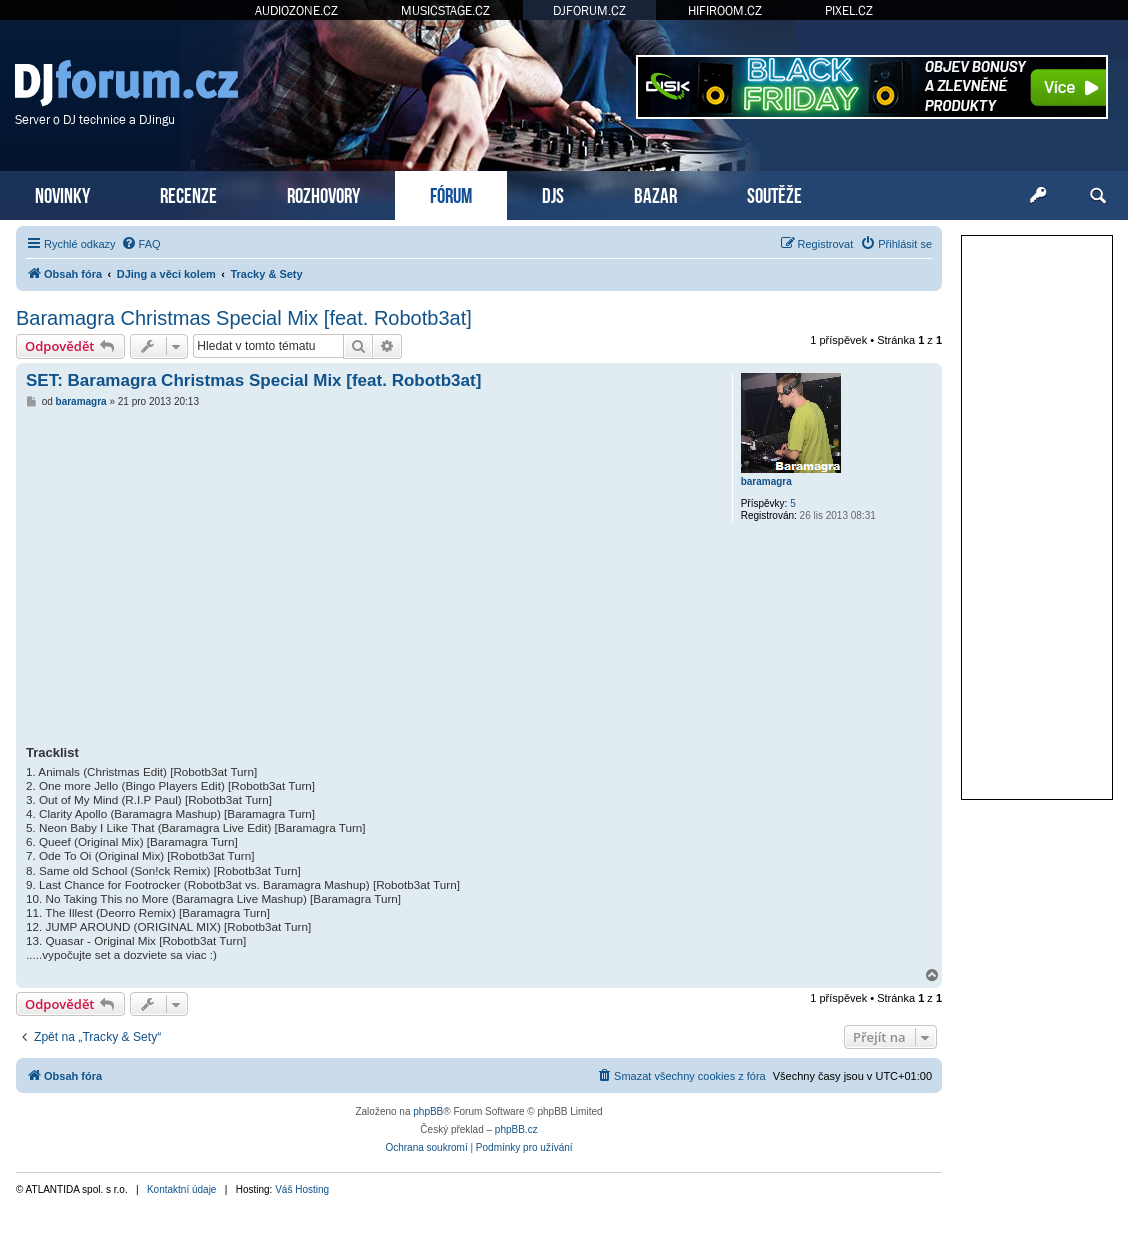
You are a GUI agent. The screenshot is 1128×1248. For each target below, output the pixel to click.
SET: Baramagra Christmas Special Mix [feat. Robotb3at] (253, 380)
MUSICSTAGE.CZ (445, 10)
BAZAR (655, 193)
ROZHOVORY (323, 193)
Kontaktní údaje (182, 1189)
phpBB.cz (516, 1129)
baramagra (766, 481)
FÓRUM (451, 193)
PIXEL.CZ (849, 10)
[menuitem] (141, 244)
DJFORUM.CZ (589, 10)
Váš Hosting (302, 1189)
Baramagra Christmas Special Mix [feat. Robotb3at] (244, 318)
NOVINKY (62, 193)
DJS (553, 193)
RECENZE (188, 193)
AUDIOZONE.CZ (296, 10)
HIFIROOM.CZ (725, 10)
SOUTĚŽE (774, 193)
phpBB (428, 1111)
